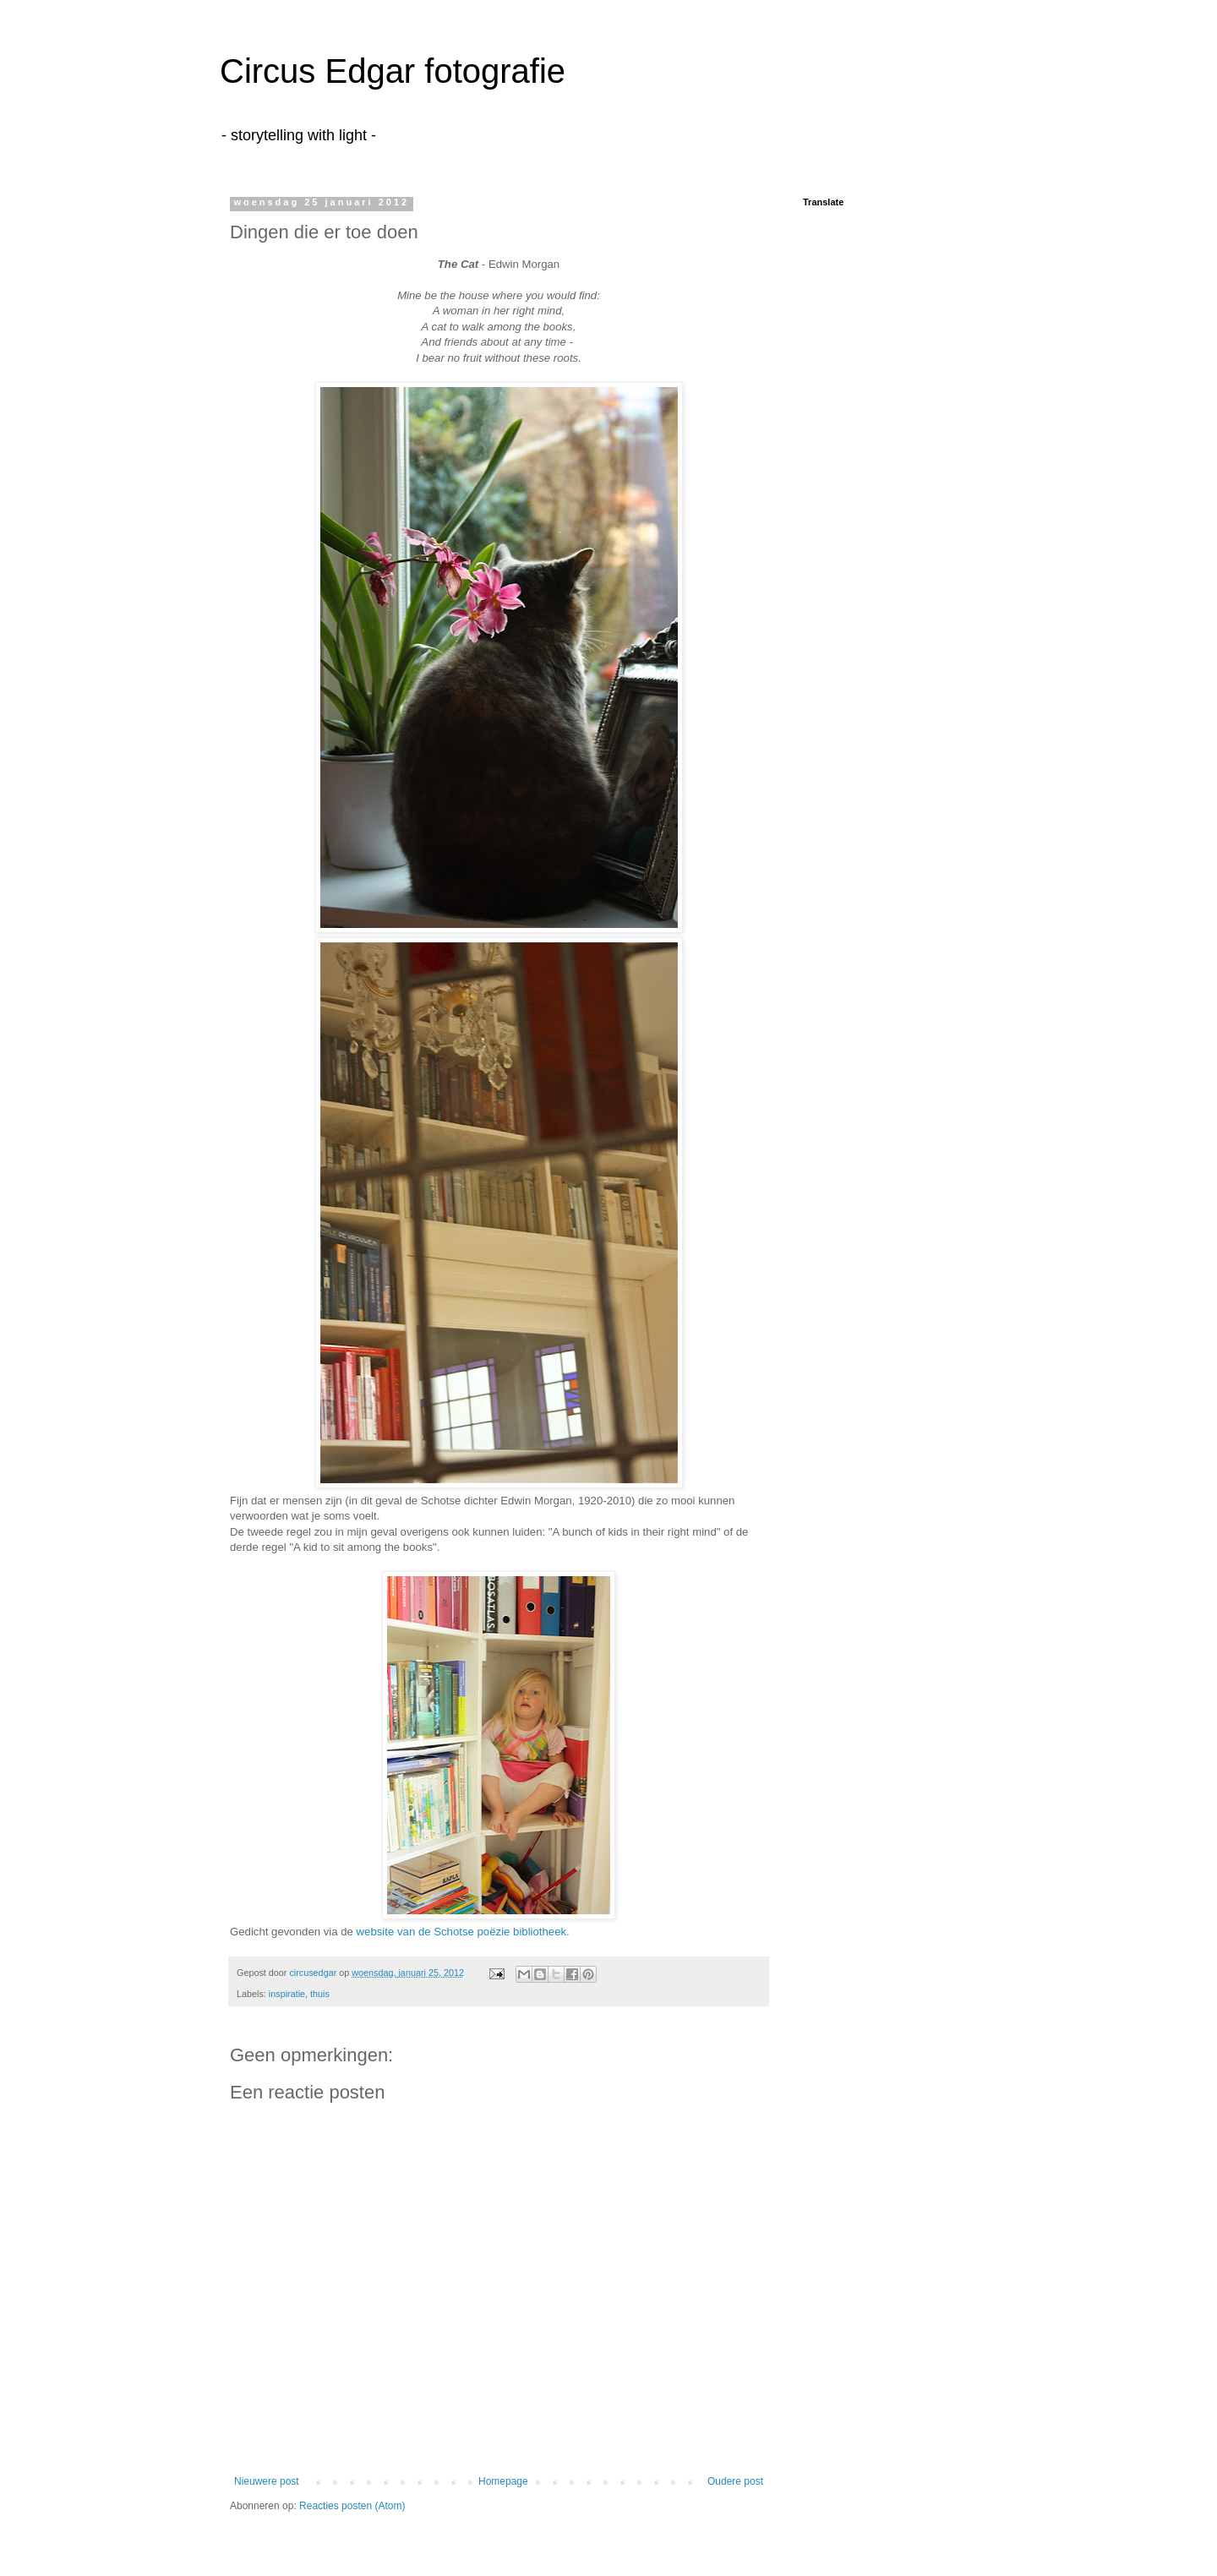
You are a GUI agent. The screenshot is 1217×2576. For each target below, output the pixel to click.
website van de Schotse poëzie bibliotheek (462, 1931)
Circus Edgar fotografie (392, 71)
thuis (320, 1994)
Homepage (503, 2481)
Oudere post (735, 2481)
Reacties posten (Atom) (352, 2506)
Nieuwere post (266, 2481)
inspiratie (287, 1994)
